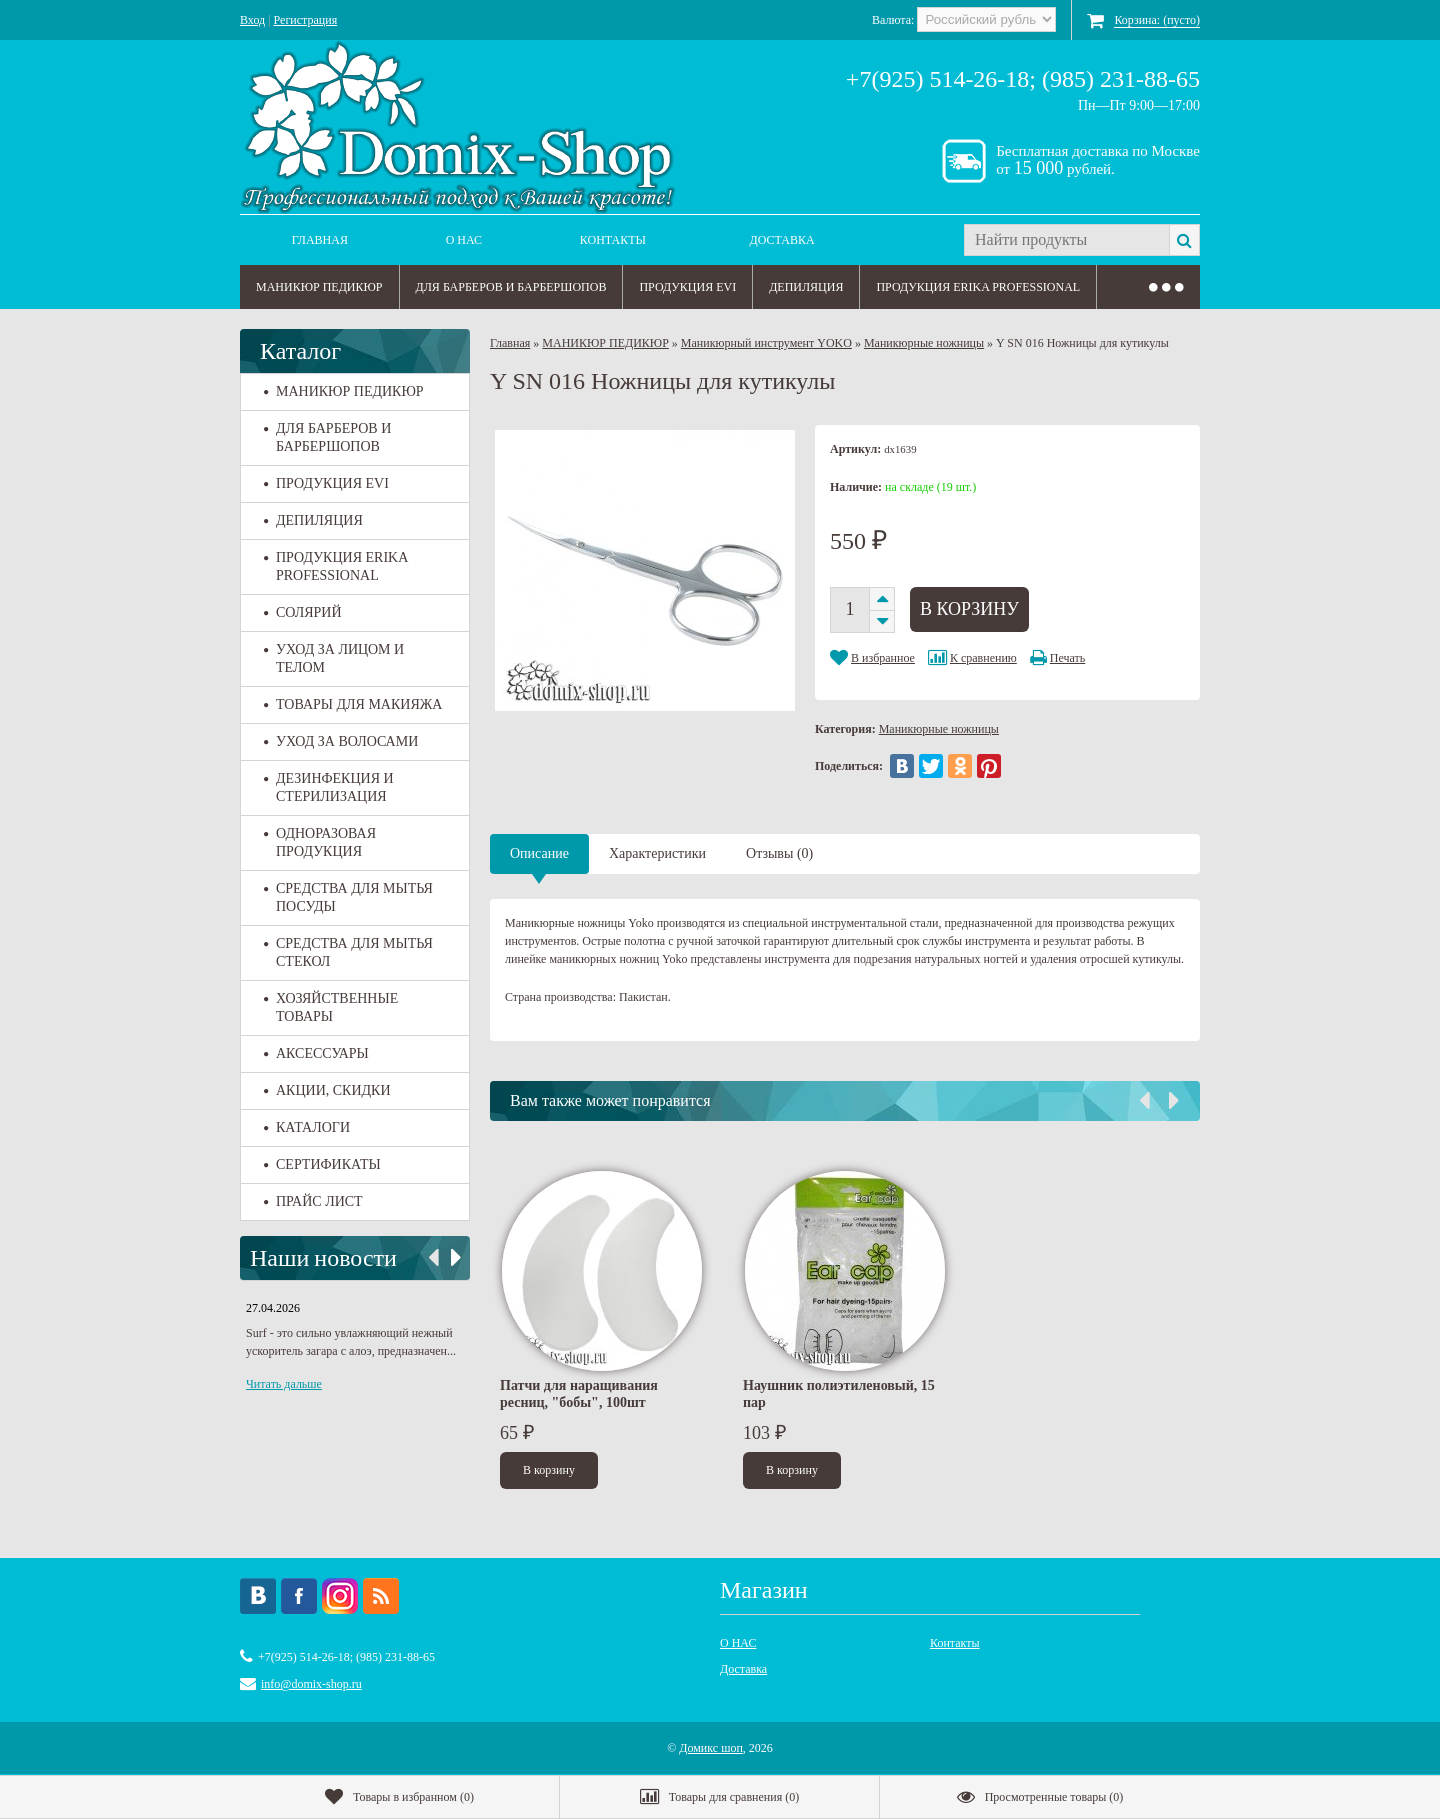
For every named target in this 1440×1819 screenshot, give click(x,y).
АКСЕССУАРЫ (316, 1053)
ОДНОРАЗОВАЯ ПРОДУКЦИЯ (320, 842)
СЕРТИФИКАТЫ (322, 1164)
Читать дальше (284, 1384)
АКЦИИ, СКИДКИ (327, 1090)
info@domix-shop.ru (311, 1684)
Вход (252, 20)
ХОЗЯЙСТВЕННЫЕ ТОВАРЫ (331, 1007)
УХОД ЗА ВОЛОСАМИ (341, 741)
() (399, 1797)
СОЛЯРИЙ (303, 612)
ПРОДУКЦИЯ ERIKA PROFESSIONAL (978, 287)
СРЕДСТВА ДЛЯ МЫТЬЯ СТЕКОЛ (348, 952)
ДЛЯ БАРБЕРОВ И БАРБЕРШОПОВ (511, 287)
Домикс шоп (711, 1748)
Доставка (782, 240)
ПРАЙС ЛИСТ (313, 1201)
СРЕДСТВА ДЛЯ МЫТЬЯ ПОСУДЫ (348, 897)
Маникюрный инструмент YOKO (766, 343)
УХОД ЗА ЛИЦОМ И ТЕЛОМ (334, 658)
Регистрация (306, 20)
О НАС (464, 240)
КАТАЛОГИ (307, 1127)
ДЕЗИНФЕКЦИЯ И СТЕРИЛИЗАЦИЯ (329, 787)
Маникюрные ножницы (924, 343)
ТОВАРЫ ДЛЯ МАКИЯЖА (353, 704)
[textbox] (1066, 240)
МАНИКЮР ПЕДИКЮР (319, 287)
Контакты (613, 240)
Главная (320, 240)
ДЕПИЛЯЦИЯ (806, 287)
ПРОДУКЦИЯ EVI (687, 287)
